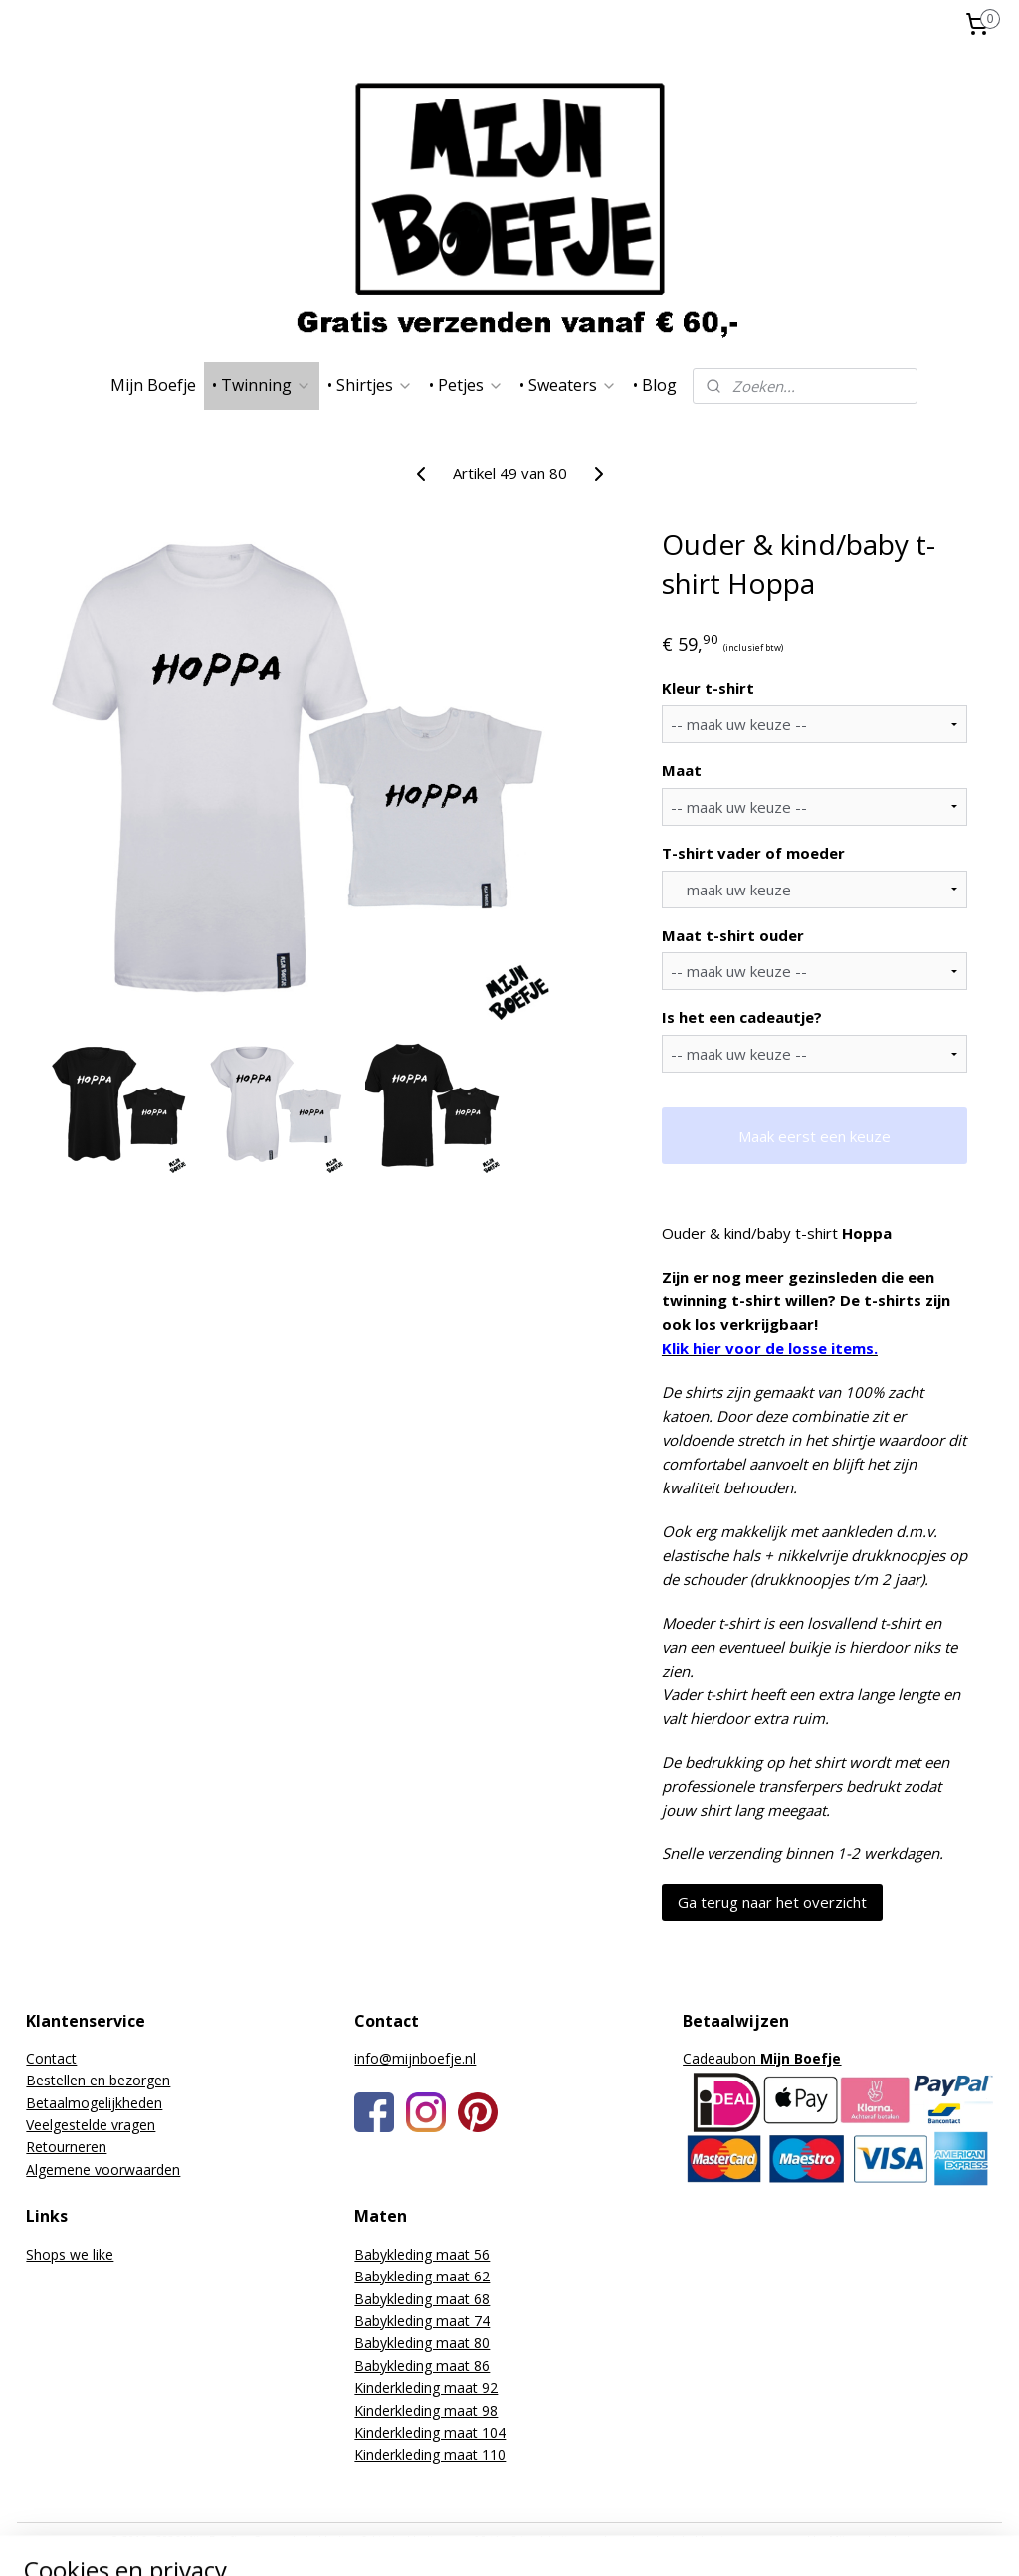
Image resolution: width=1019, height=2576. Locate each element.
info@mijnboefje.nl (415, 2058)
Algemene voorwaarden (103, 2169)
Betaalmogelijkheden (94, 2102)
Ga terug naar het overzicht (772, 1902)
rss (619, 2539)
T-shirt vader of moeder (753, 852)
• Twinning (261, 385)
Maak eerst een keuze (814, 1135)
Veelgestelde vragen (90, 2124)
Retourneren (66, 2146)
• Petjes (466, 385)
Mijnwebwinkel (869, 2539)
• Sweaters (568, 385)
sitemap (577, 2539)
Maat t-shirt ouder (733, 934)
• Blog (655, 385)
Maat (682, 770)
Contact (51, 2058)
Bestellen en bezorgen (98, 2080)
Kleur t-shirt (708, 687)
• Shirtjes (370, 385)
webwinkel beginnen (695, 2539)
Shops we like (69, 2254)
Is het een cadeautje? (742, 1017)
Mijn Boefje (153, 385)
